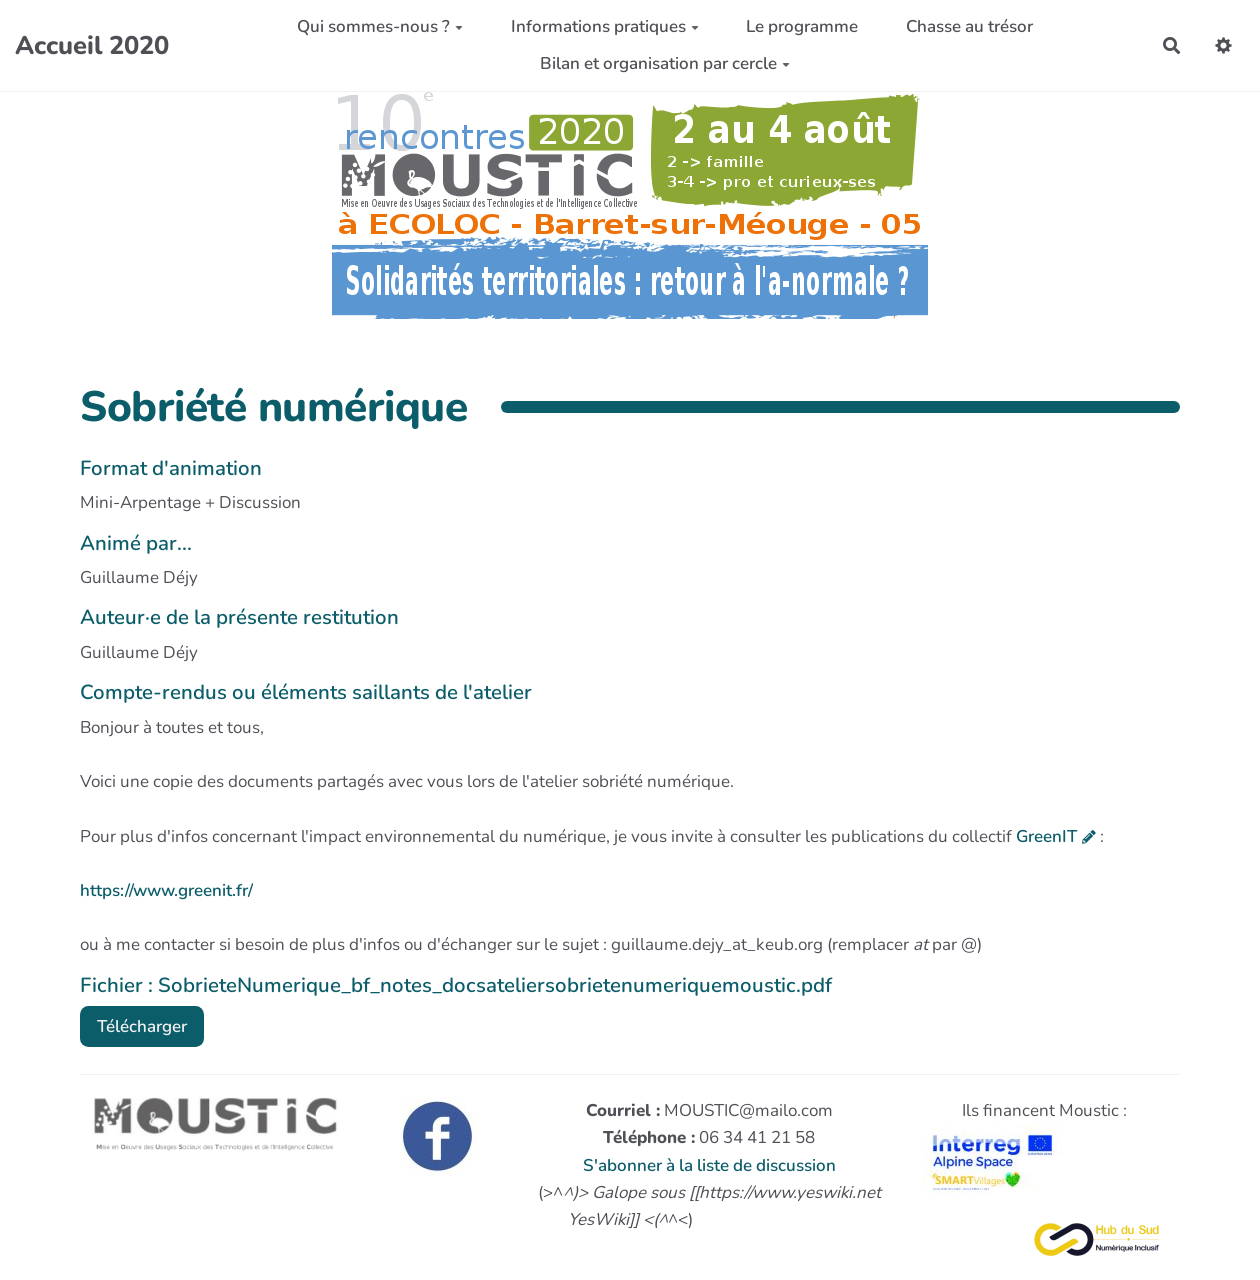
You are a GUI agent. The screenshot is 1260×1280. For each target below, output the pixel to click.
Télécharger (142, 1026)
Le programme (802, 26)
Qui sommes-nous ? (380, 26)
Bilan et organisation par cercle (665, 63)
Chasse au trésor (969, 26)
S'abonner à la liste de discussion (709, 1165)
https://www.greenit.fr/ (166, 890)
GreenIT (1046, 836)
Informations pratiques (605, 26)
